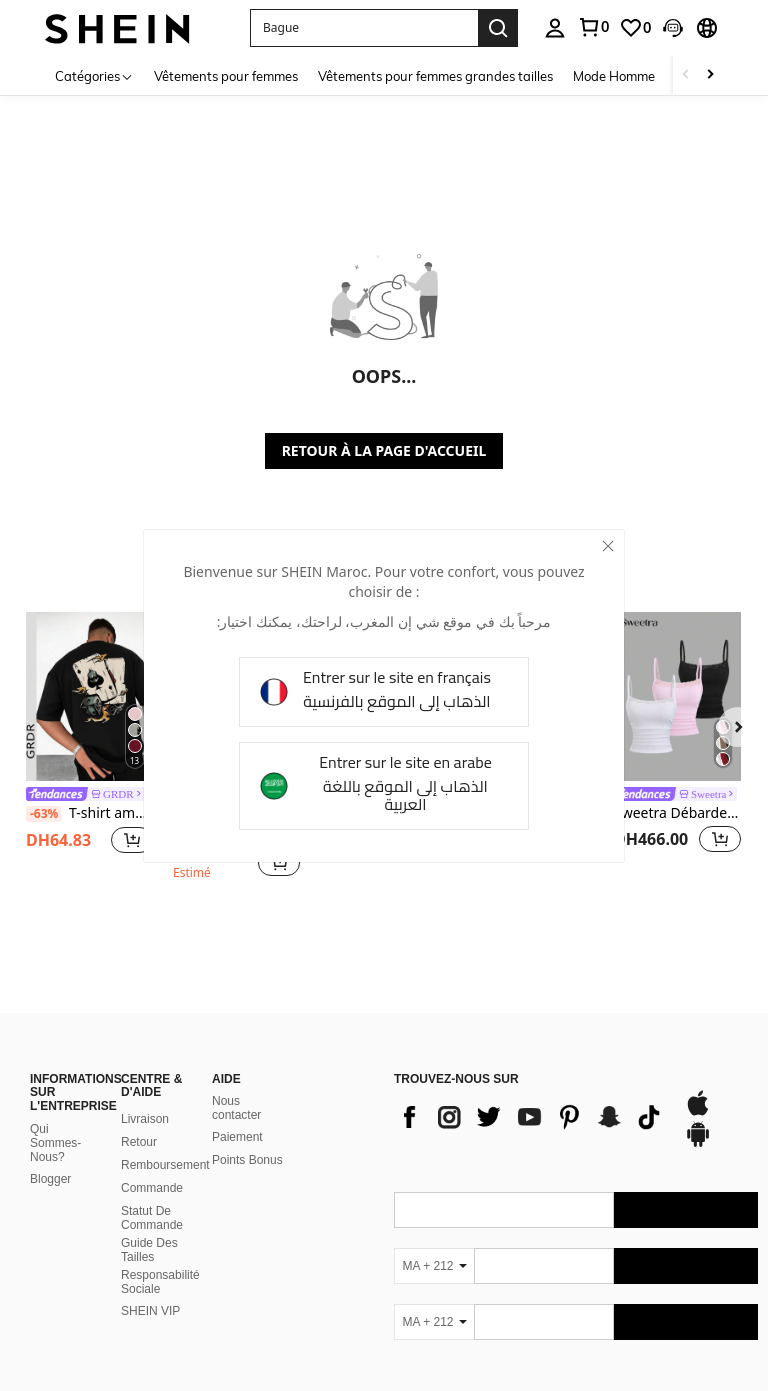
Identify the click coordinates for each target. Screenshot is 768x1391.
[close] (608, 546)
